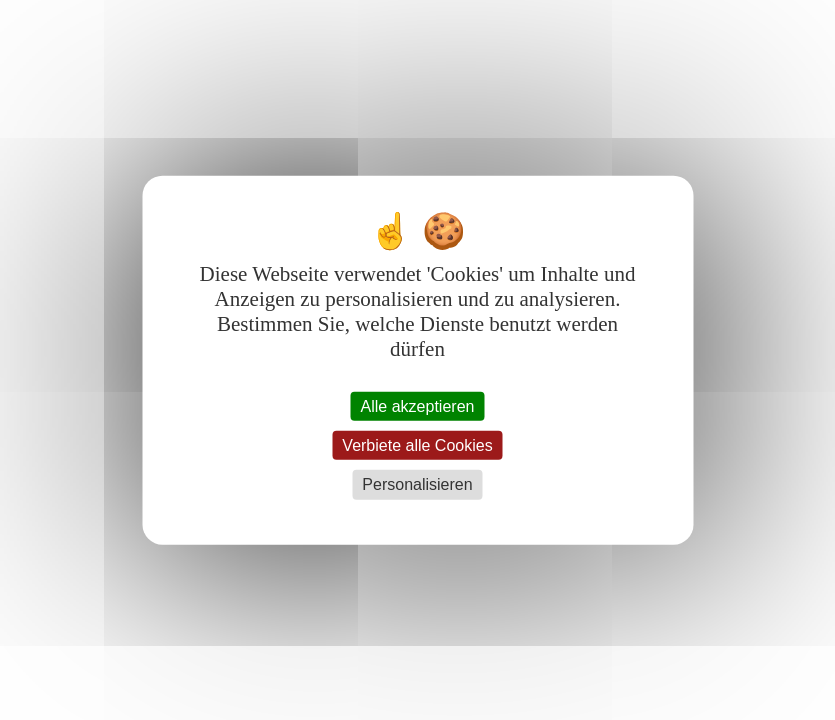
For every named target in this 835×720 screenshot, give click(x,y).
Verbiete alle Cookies (417, 445)
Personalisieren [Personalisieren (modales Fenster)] (417, 484)
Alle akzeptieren (418, 406)
